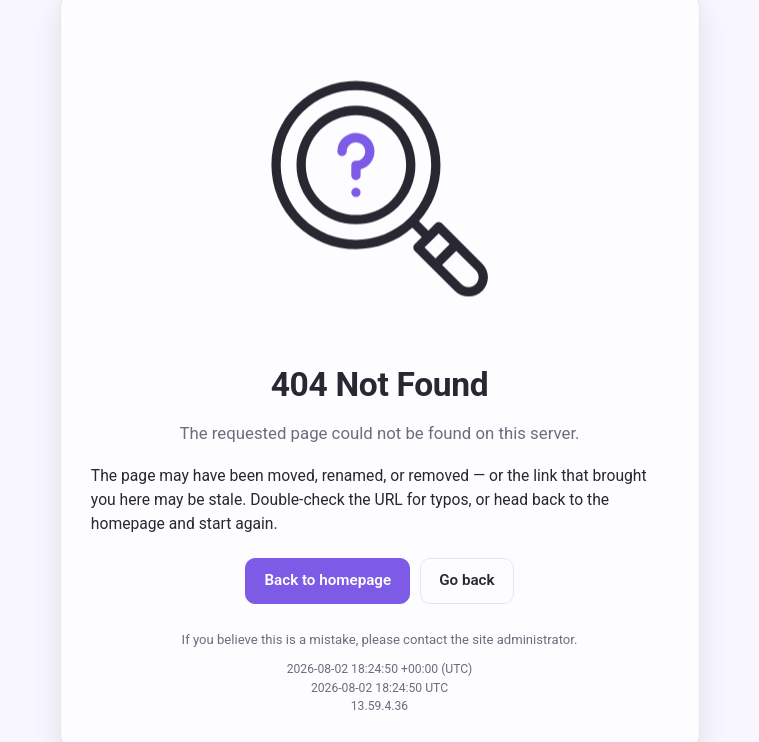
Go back (466, 580)
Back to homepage (327, 580)
